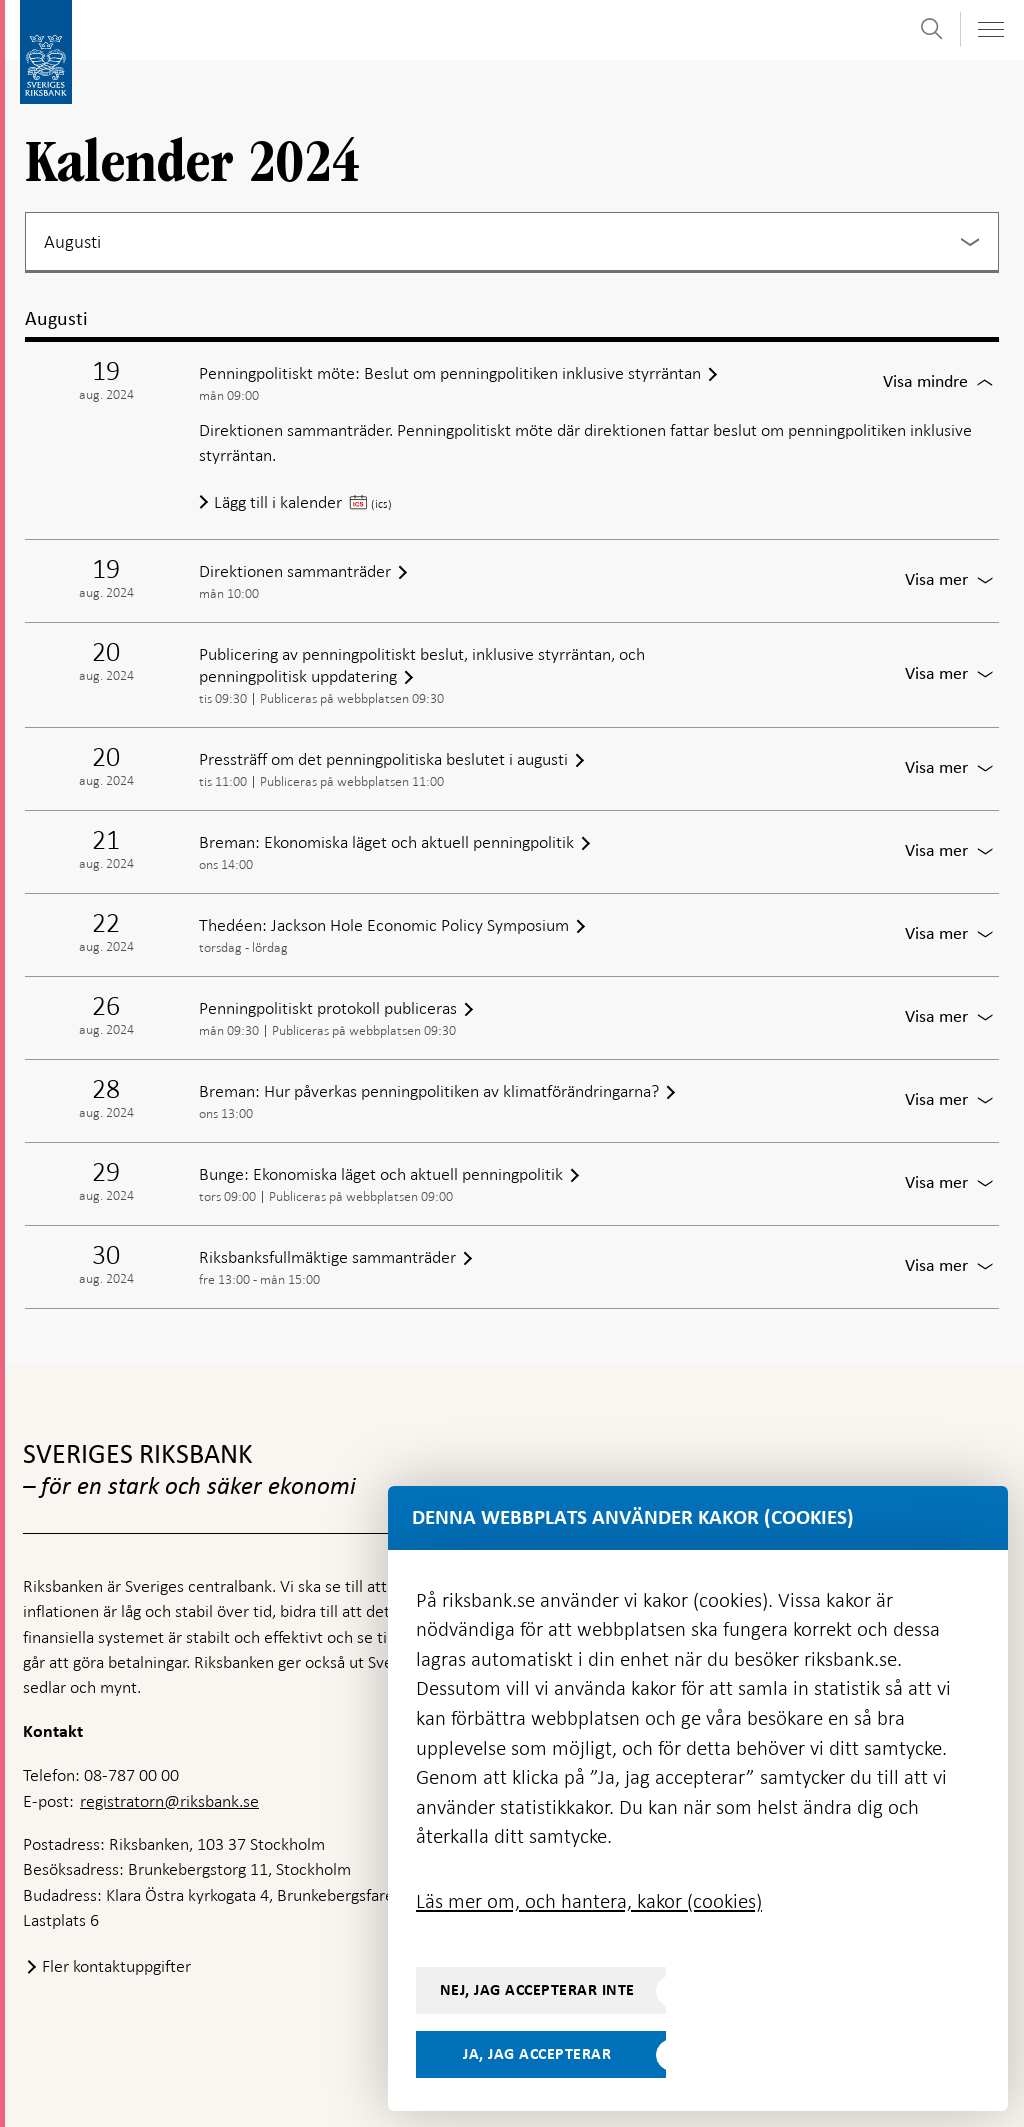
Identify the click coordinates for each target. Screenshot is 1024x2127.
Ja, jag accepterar (537, 2054)
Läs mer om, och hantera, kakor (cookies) (589, 1901)
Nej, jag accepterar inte (537, 1990)
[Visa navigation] (990, 29)
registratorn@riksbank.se (169, 1801)
